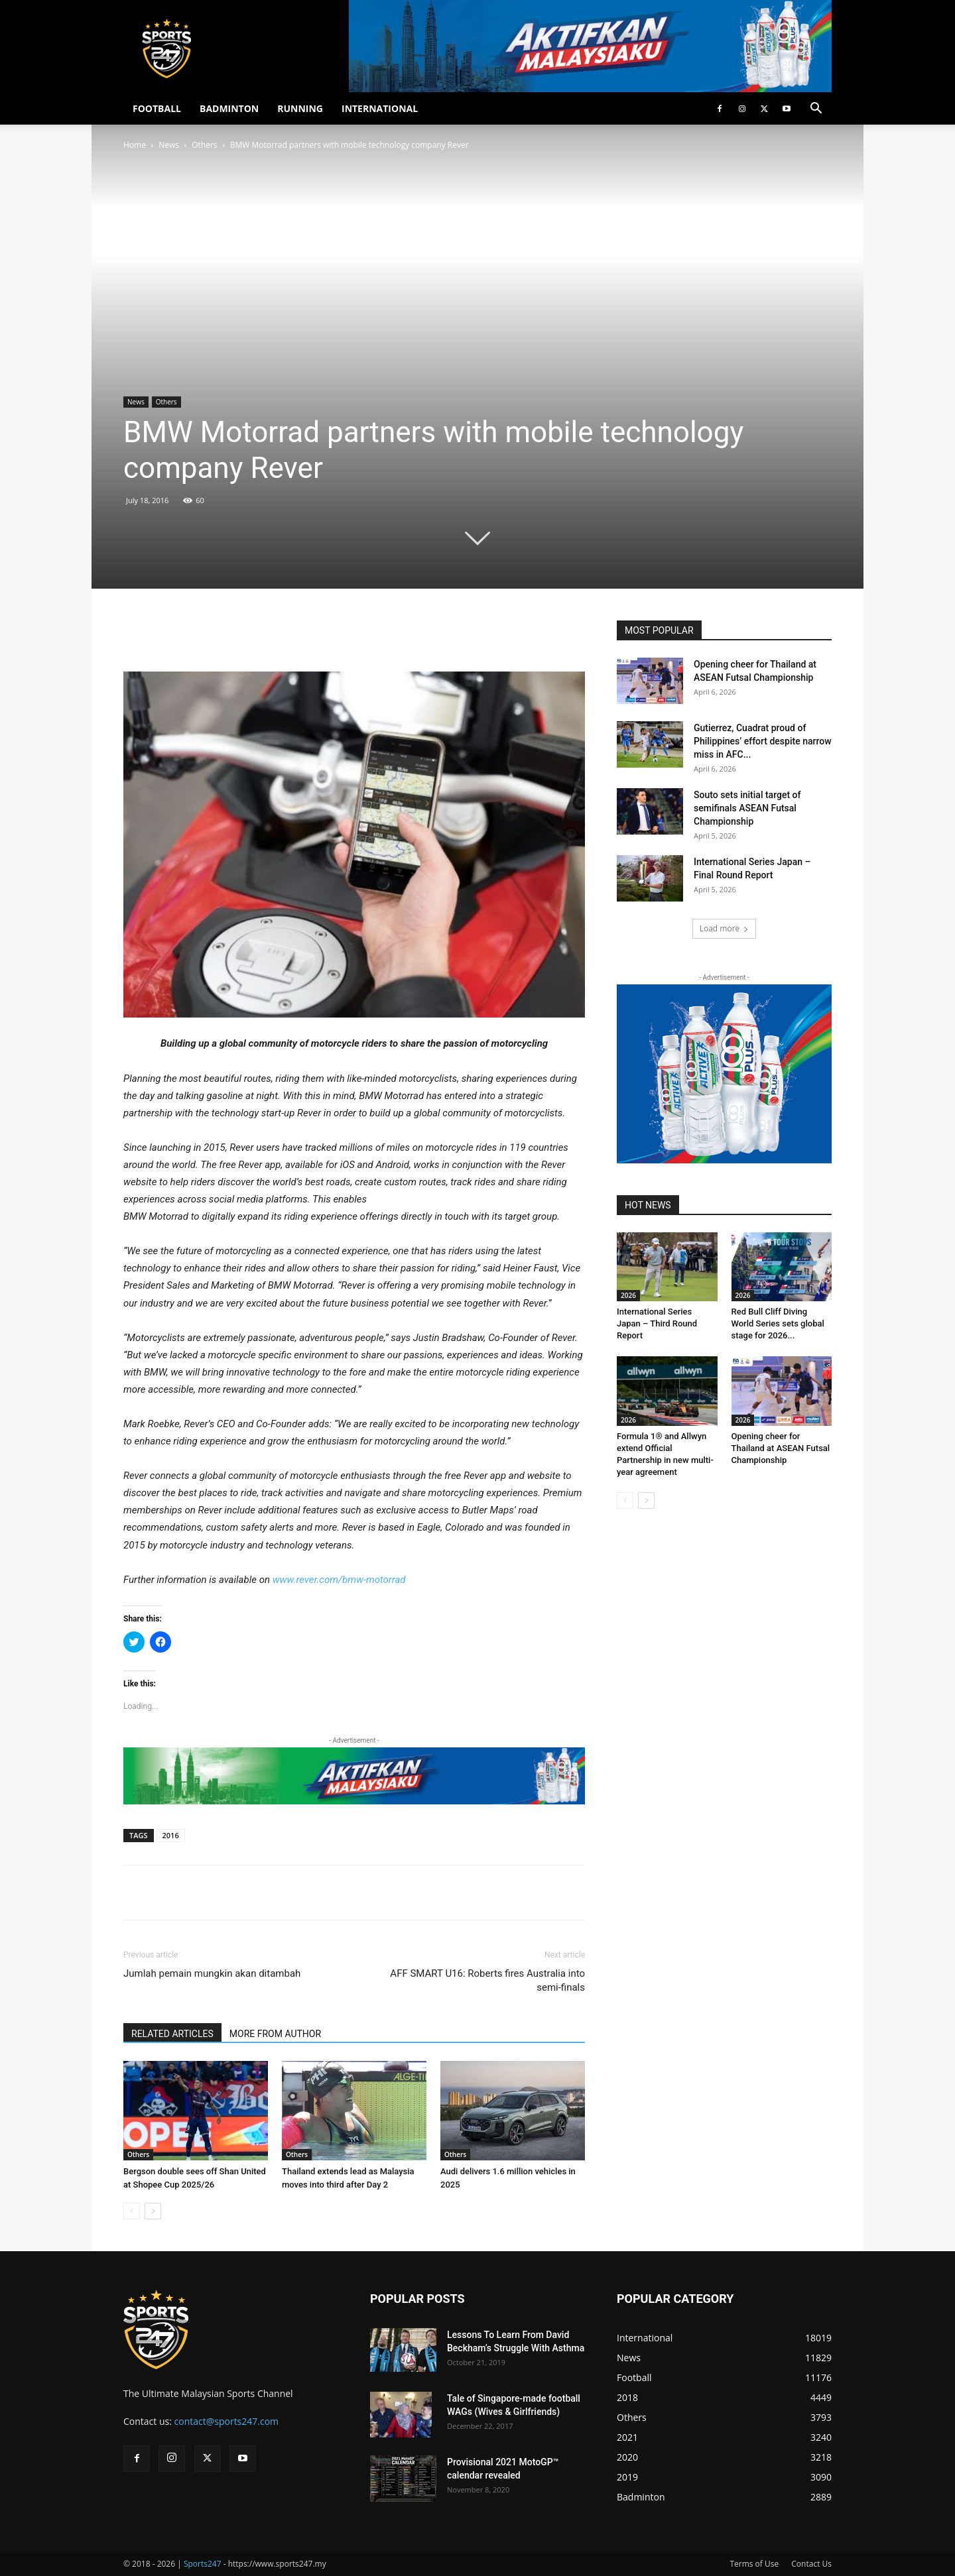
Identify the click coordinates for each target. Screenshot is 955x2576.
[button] (816, 109)
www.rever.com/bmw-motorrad (339, 1580)
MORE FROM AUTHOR (275, 2033)
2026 (628, 1295)
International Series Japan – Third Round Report (657, 1323)
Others (204, 144)
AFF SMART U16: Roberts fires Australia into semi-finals (487, 1980)
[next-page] (153, 2211)
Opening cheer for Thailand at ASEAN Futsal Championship (781, 1448)
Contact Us (811, 2563)
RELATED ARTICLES (172, 2033)
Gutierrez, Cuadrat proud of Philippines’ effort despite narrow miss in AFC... (763, 741)
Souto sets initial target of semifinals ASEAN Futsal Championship (747, 808)
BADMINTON (229, 108)
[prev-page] (131, 2211)
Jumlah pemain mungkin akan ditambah (211, 1973)
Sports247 (203, 2563)
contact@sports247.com (226, 2421)
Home (134, 144)
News (169, 144)
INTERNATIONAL (380, 108)
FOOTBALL (157, 108)
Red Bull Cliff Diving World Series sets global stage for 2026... (778, 1323)
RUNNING (300, 108)
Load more (724, 928)
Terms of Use (754, 2563)
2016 (170, 1835)
